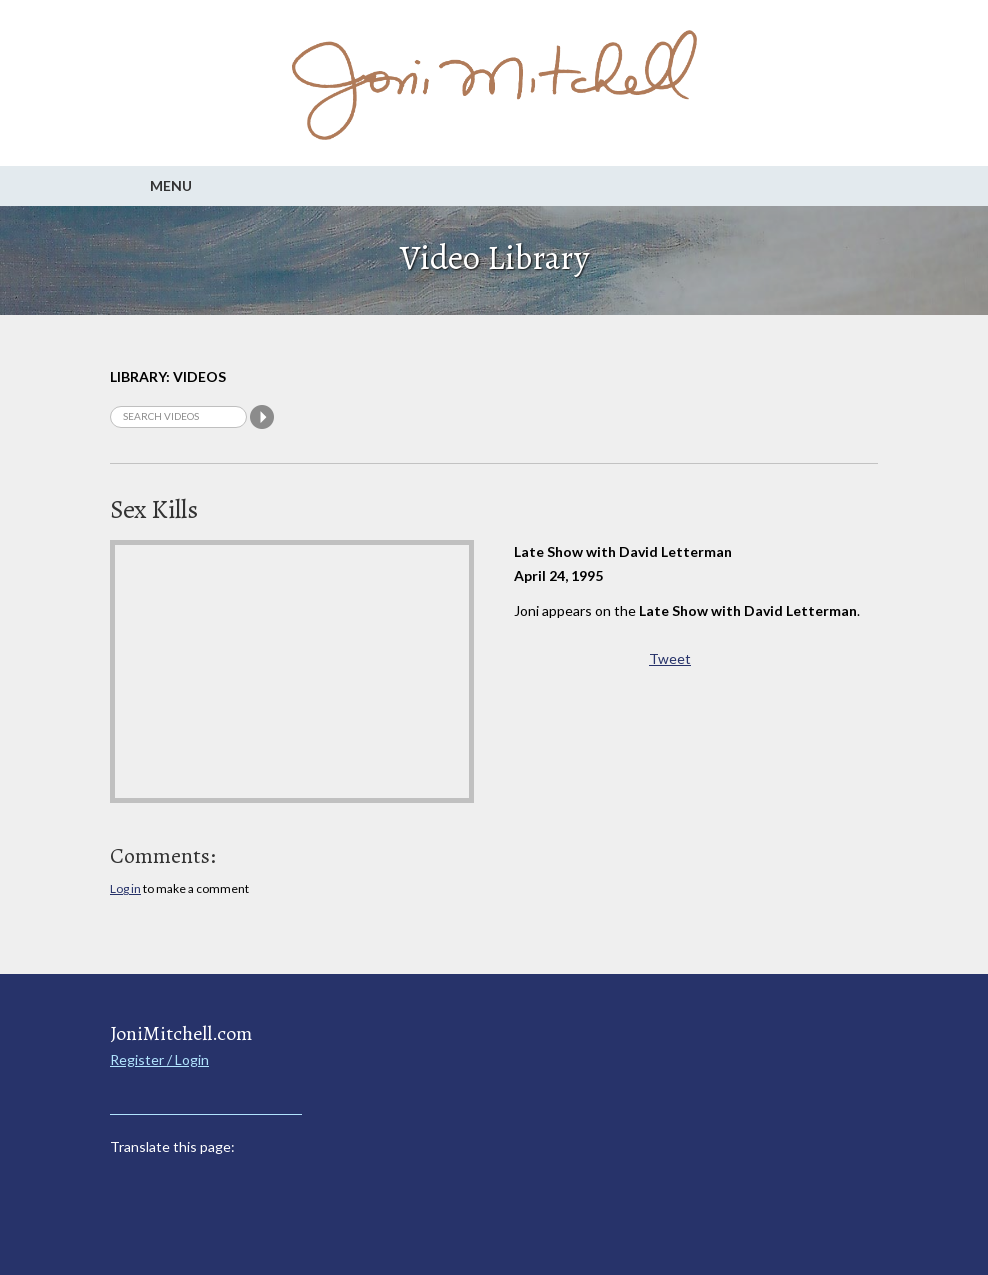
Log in (125, 888)
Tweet (670, 658)
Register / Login (159, 1059)
